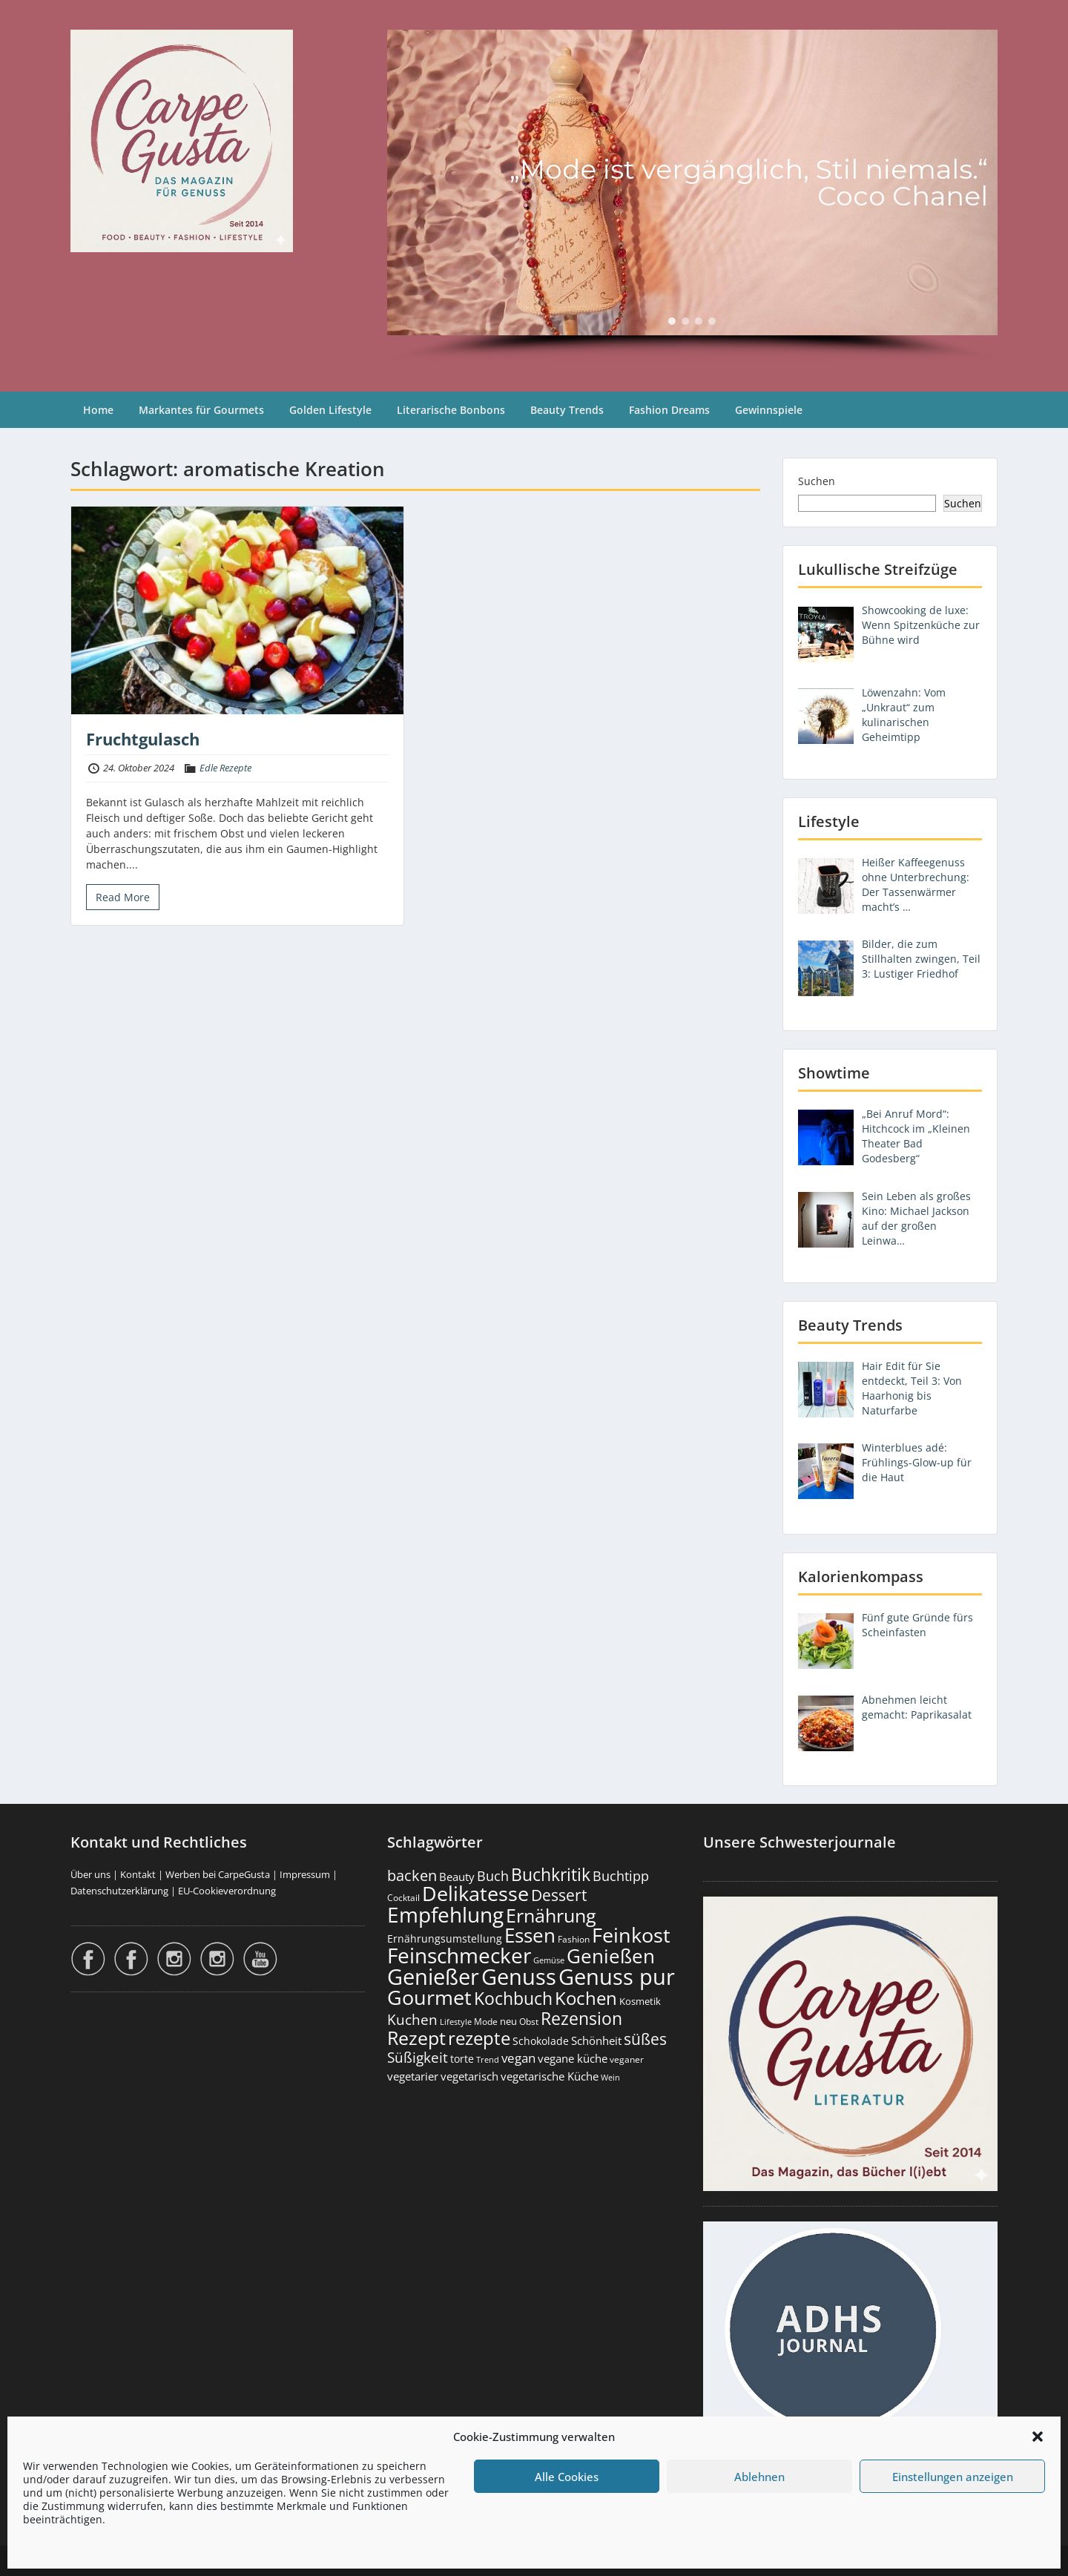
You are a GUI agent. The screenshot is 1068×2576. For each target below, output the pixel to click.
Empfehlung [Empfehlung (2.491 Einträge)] (445, 1914)
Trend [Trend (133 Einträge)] (487, 2059)
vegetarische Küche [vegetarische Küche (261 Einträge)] (550, 2076)
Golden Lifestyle (330, 410)
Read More (123, 897)
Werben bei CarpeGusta (217, 1874)
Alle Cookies (567, 2476)
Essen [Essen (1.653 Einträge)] (530, 1935)
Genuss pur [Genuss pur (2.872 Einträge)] (616, 1977)
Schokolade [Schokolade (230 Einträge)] (540, 2041)
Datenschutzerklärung (119, 1890)
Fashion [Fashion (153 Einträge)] (574, 1939)
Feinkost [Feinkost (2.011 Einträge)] (631, 1935)
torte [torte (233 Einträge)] (462, 2059)
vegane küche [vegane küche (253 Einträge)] (572, 2058)
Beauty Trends (567, 410)
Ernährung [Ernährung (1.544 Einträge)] (551, 1915)
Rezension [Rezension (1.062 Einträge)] (581, 2018)
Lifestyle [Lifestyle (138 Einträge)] (456, 2021)
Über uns (90, 1874)
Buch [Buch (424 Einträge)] (493, 1876)
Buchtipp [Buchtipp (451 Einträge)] (621, 1876)
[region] (692, 196)
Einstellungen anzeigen (952, 2476)
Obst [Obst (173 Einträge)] (528, 2021)
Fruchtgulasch (143, 739)
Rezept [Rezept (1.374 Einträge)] (416, 2038)
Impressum (305, 1874)
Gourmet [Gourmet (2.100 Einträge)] (429, 1997)
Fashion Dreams (669, 410)
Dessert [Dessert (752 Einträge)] (559, 1894)
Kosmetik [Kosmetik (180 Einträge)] (640, 2001)
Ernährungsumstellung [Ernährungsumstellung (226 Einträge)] (444, 1938)
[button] (1037, 2436)
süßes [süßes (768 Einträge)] (645, 2038)
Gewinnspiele (768, 410)
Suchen (816, 481)
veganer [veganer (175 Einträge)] (627, 2059)
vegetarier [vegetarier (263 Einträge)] (412, 2076)
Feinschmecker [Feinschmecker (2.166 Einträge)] (459, 1955)
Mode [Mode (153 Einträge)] (486, 2021)
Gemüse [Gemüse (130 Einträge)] (548, 1960)
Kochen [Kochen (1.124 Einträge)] (586, 1998)
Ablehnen (759, 2476)
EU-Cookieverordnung (227, 1890)
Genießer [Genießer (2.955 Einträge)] (433, 1977)
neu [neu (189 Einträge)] (508, 2021)
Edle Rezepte (225, 767)
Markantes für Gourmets (201, 410)
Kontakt (138, 1874)
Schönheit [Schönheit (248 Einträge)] (596, 2040)
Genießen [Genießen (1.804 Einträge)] (611, 1956)
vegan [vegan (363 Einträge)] (518, 2057)
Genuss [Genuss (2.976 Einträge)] (518, 1977)
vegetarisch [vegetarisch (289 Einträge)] (469, 2076)
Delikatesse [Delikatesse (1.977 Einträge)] (475, 1893)
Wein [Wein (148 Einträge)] (610, 2077)
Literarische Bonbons (451, 410)
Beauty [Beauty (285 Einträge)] (457, 1877)
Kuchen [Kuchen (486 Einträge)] (412, 2019)
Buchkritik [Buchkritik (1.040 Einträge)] (550, 1874)
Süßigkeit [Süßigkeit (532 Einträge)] (417, 2057)
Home (98, 410)
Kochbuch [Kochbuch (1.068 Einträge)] (513, 1998)
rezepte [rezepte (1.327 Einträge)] (479, 2038)
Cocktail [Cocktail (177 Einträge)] (403, 1897)
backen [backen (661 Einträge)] (412, 1875)
